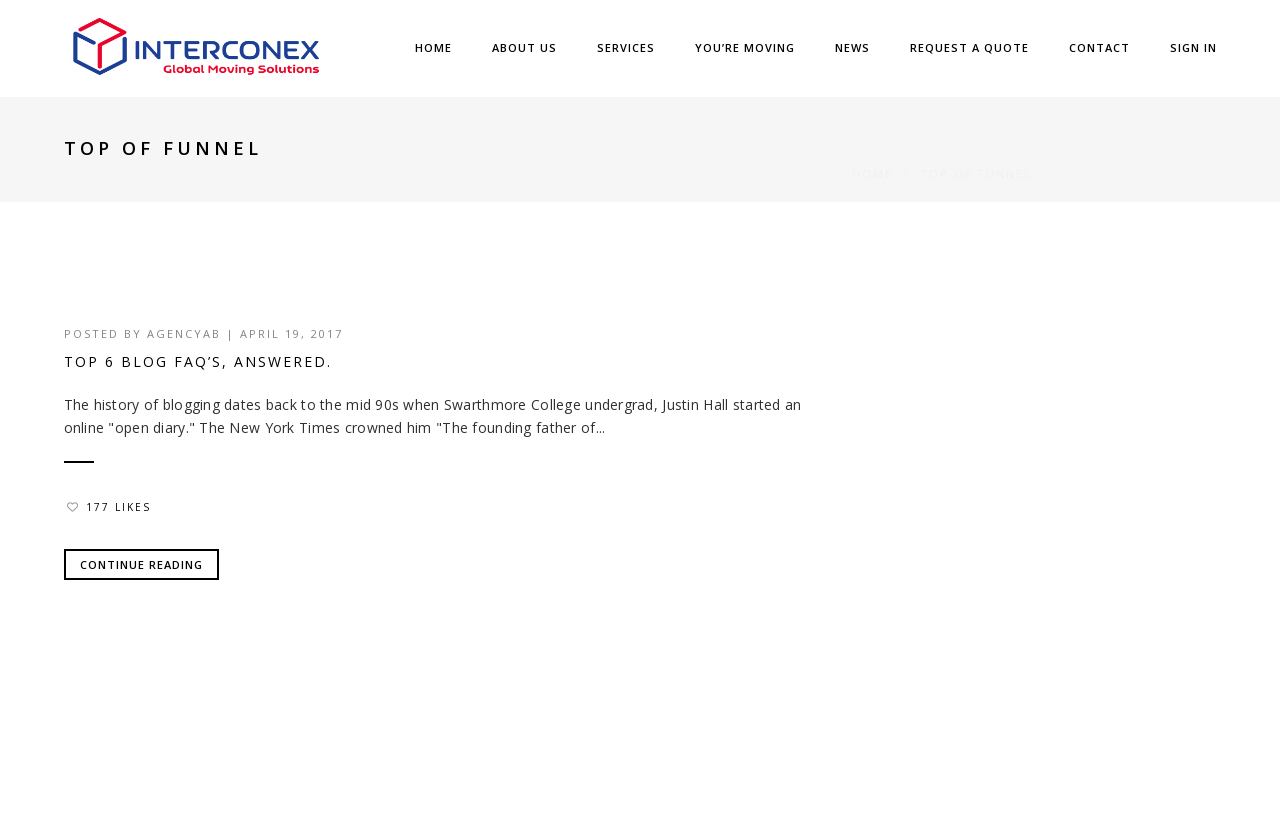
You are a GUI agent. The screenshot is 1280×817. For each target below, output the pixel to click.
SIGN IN (1193, 47)
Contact (1099, 47)
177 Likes (109, 507)
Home (433, 47)
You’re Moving (745, 47)
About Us (524, 47)
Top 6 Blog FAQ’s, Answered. (198, 361)
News (852, 47)
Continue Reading (141, 564)
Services (626, 47)
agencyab (184, 333)
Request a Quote (969, 47)
